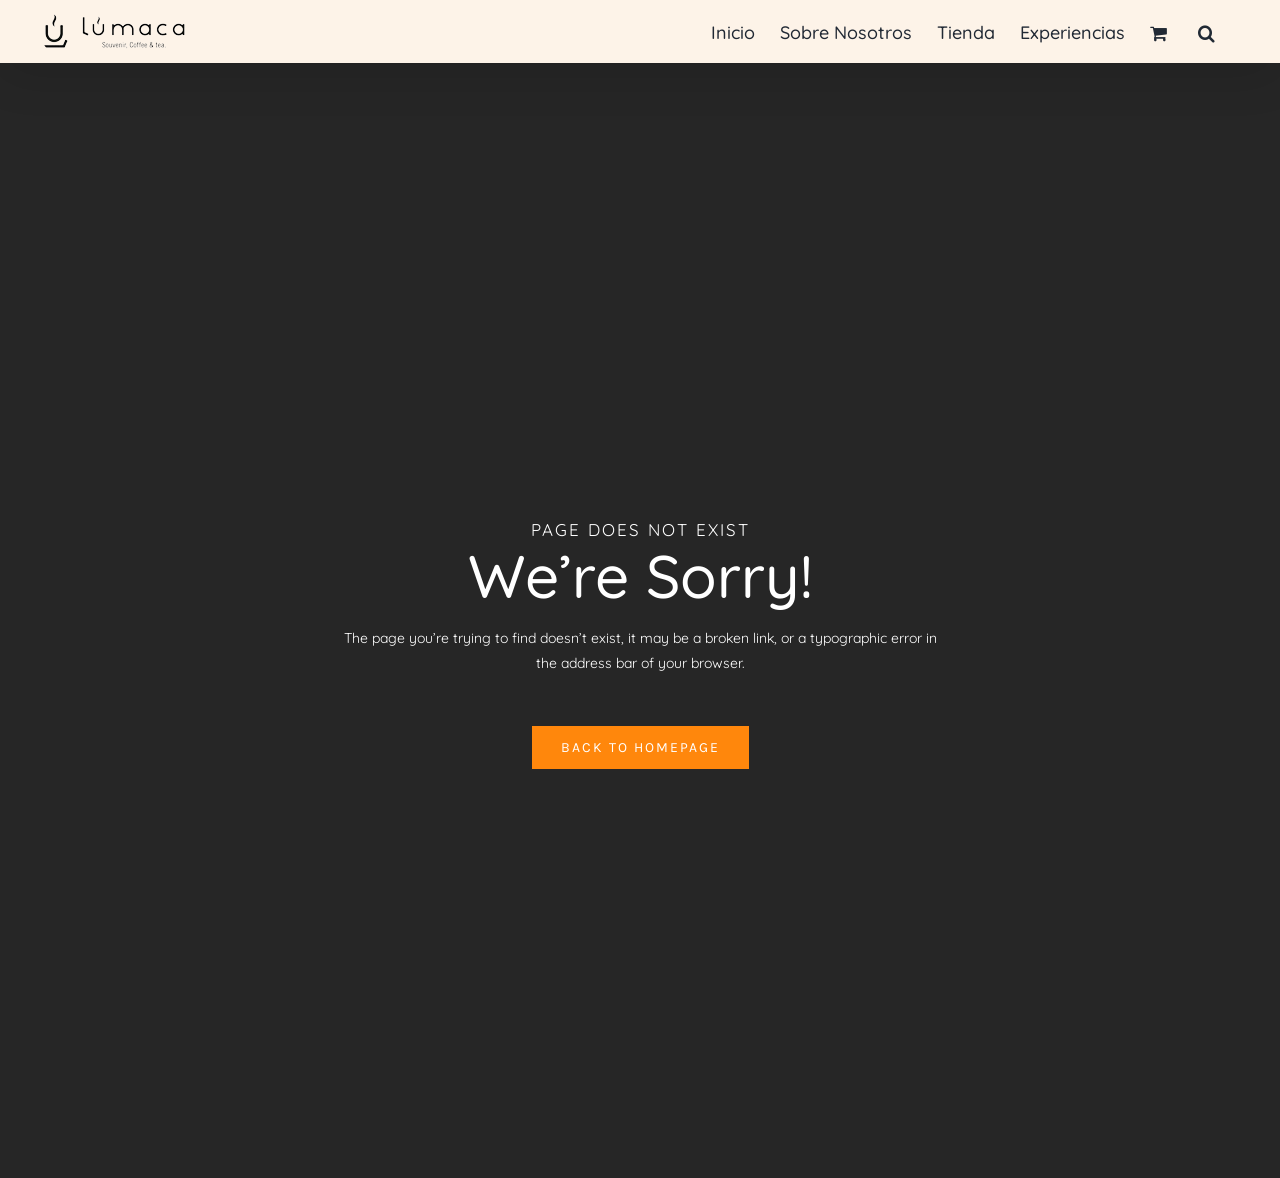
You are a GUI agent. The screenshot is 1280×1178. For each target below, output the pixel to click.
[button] (1206, 31)
